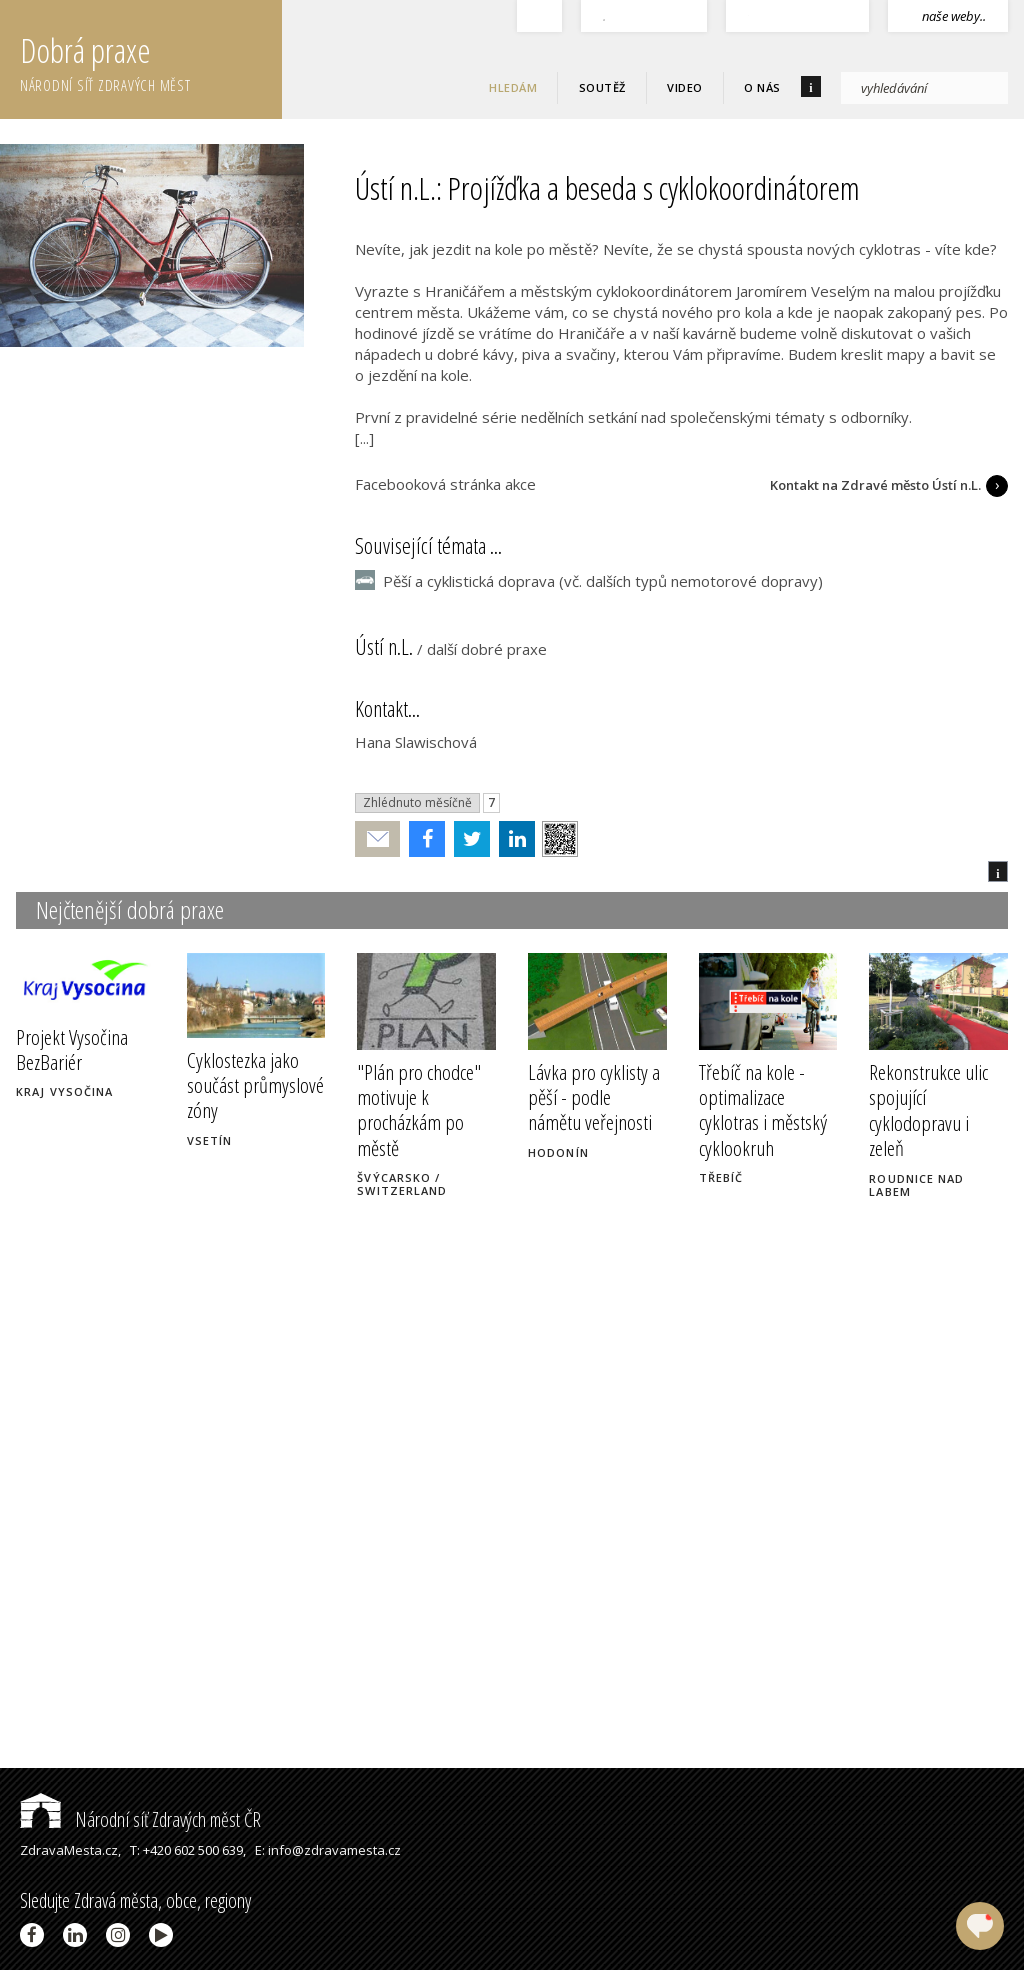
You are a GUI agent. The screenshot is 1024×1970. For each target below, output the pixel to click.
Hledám (513, 87)
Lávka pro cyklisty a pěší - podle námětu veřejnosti (594, 1097)
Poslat (378, 839)
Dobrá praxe (151, 60)
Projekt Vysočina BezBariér (72, 1049)
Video (685, 87)
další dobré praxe (487, 649)
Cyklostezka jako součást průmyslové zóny (255, 1085)
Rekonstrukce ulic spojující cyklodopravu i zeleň (928, 1110)
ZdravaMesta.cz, (70, 1850)
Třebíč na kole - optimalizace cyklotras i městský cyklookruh (763, 1110)
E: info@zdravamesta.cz (328, 1850)
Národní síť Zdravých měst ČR (140, 1819)
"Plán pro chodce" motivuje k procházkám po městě (419, 1110)
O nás (762, 87)
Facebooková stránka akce (445, 484)
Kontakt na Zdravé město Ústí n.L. (875, 485)
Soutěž (602, 87)
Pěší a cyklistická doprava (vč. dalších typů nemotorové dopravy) (603, 581)
